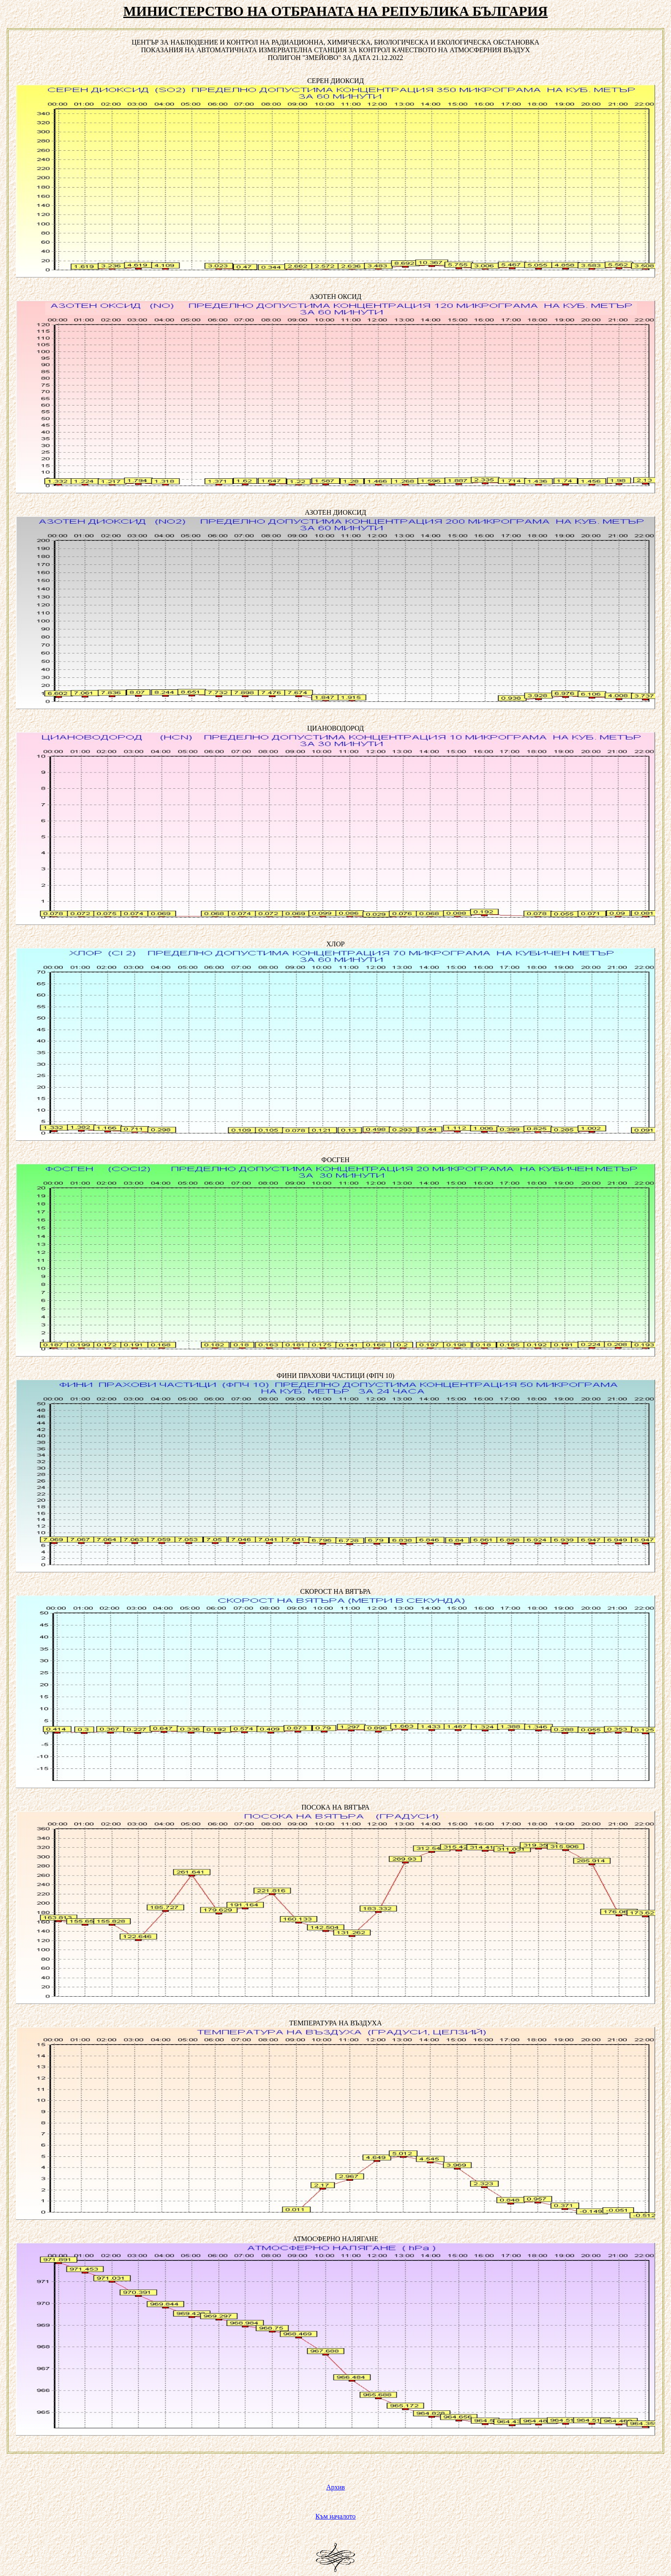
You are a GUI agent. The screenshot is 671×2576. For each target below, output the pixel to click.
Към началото (335, 2516)
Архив (335, 2487)
